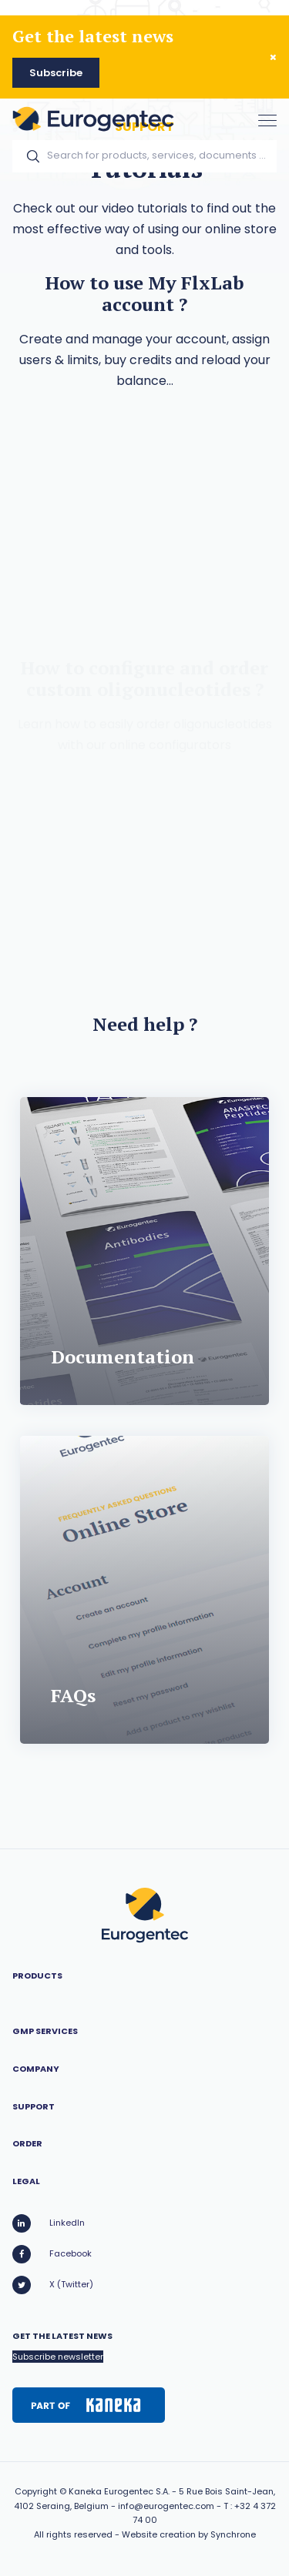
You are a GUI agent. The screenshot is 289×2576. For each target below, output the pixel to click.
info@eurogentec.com (166, 2506)
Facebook (52, 2254)
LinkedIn (48, 2223)
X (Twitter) (52, 2285)
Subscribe (55, 72)
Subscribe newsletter (57, 2356)
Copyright (36, 2491)
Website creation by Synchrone (189, 2534)
